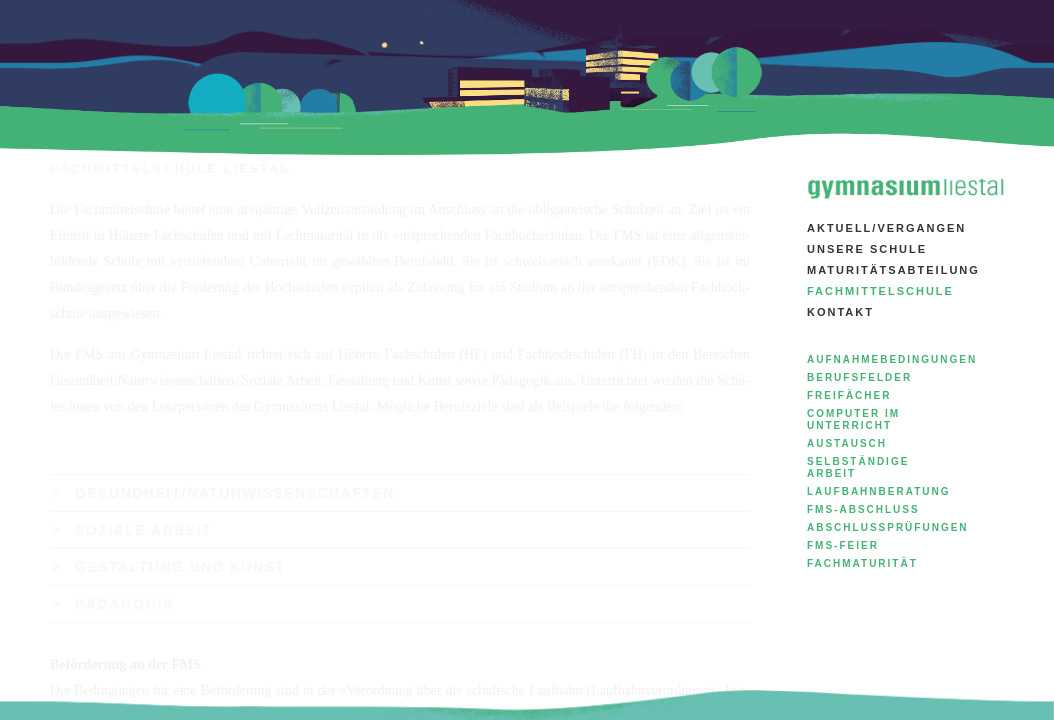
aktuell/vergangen (886, 228)
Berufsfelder (859, 377)
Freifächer (849, 395)
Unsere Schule (867, 249)
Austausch (847, 443)
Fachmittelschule (880, 291)
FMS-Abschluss (863, 509)
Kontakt (840, 312)
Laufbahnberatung (878, 491)
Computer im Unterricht (853, 419)
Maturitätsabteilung (893, 270)
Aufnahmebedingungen (892, 359)
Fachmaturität (862, 563)
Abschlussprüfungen (888, 527)
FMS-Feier (843, 545)
